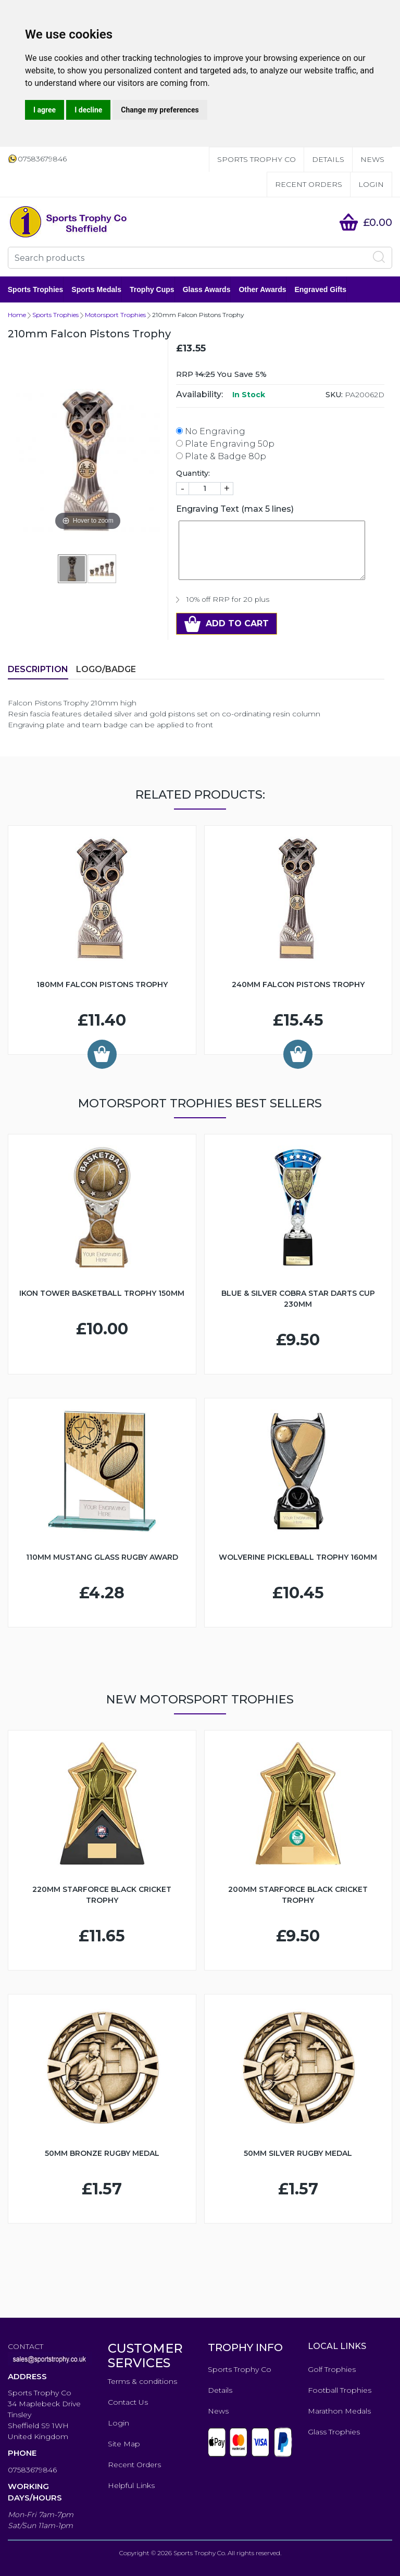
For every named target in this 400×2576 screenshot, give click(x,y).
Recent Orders (308, 184)
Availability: (199, 394)
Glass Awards (207, 289)
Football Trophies (339, 2390)
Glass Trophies (334, 2431)
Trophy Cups (152, 289)
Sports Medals (97, 289)
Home (17, 315)
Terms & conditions (142, 2381)
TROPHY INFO (245, 2347)
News (372, 159)
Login (371, 184)
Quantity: (193, 473)
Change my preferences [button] (159, 110)
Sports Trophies (36, 289)
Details (328, 159)
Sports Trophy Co (256, 159)
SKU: (334, 394)
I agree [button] (44, 110)
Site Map (124, 2443)
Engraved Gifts (321, 289)
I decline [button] (88, 110)
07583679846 (32, 2469)
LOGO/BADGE (106, 669)
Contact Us (128, 2402)
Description (38, 669)
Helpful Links (131, 2485)
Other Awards (262, 289)
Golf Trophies (332, 2369)
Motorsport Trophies (115, 315)
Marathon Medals (339, 2411)
